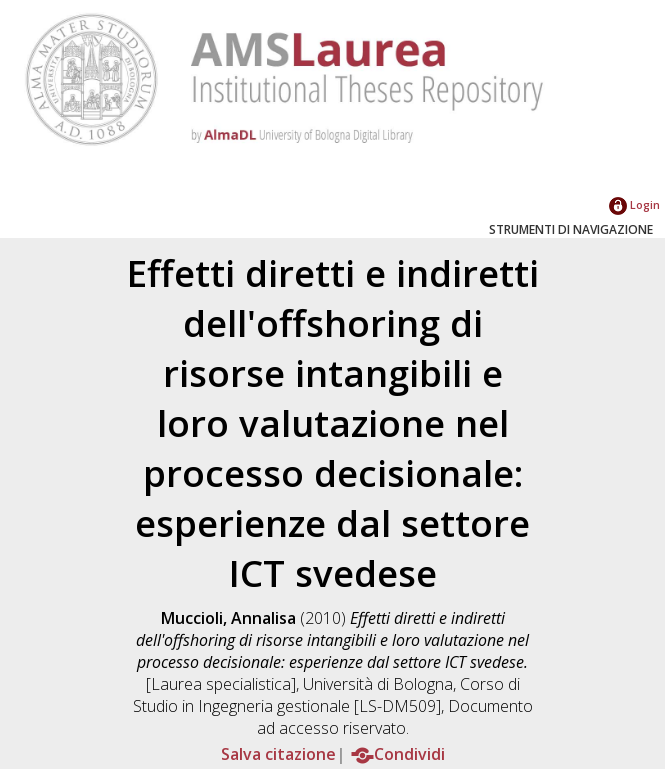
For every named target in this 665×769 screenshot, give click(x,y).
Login (634, 204)
